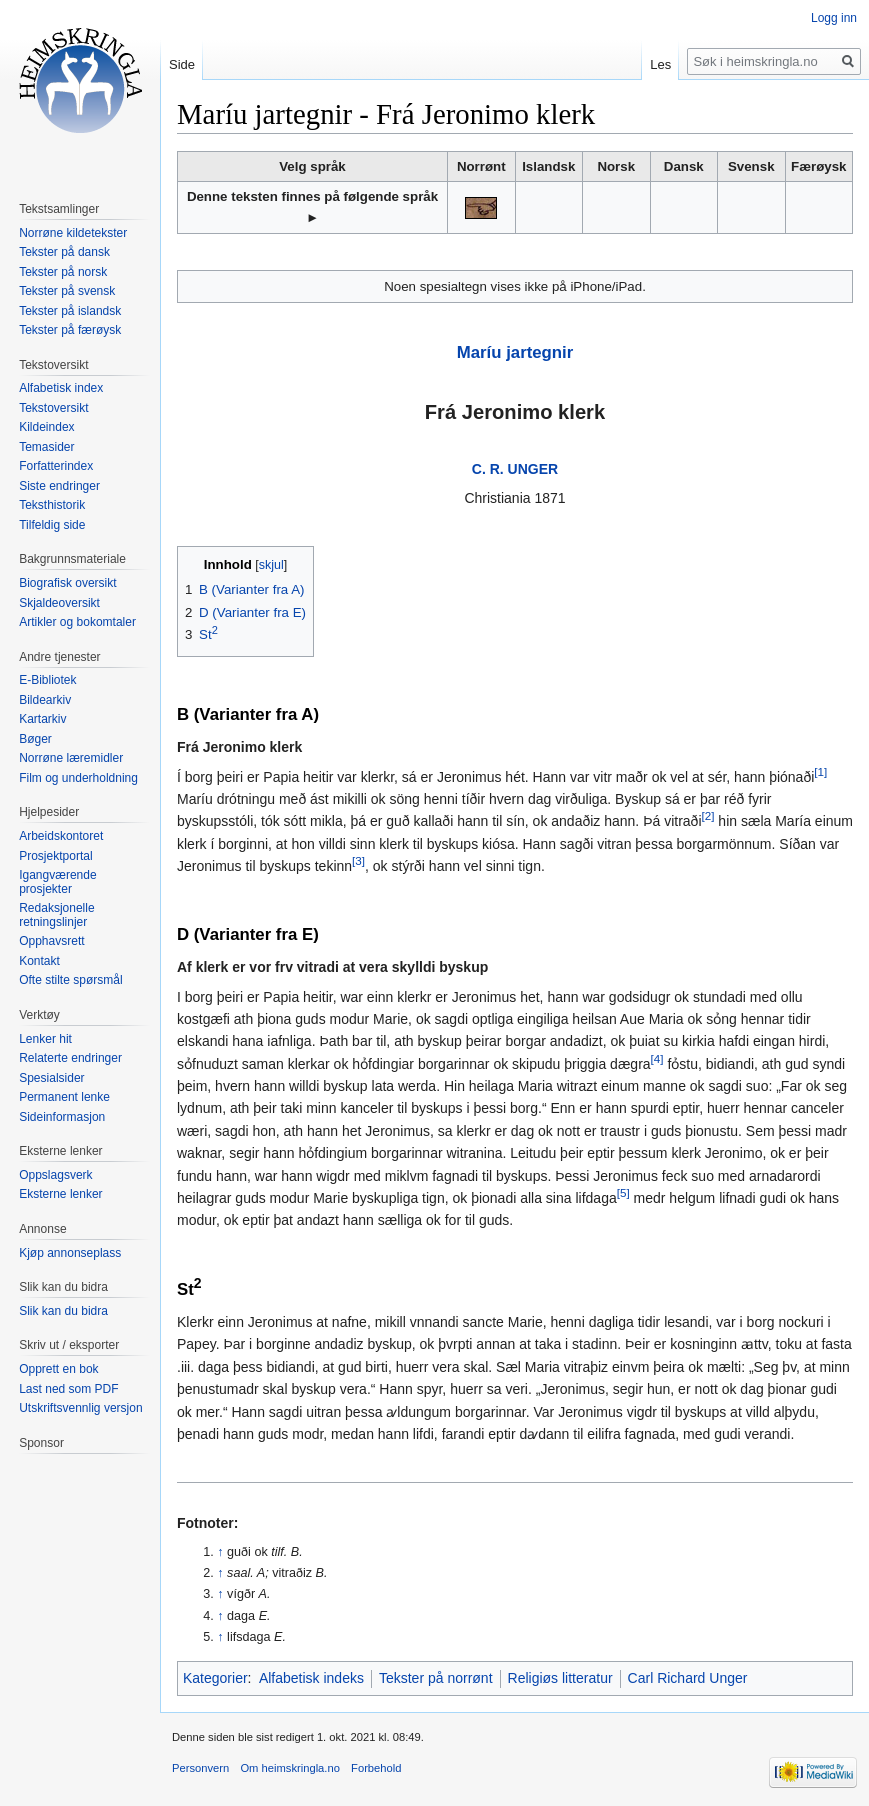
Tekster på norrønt (436, 1678)
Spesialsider (51, 1078)
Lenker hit (45, 1039)
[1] (820, 771)
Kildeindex (46, 427)
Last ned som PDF (68, 1389)
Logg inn (834, 18)
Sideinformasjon (62, 1117)
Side (182, 64)
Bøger (35, 739)
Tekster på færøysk (70, 330)
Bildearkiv (45, 700)
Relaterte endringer (70, 1058)
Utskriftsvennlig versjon (80, 1408)
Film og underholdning (78, 778)
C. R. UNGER (515, 469)
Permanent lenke (64, 1097)
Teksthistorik (52, 505)
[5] (623, 1192)
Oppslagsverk (55, 1175)
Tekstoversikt (53, 408)
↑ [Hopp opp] (220, 1552)
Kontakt (39, 961)
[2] (708, 816)
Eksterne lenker (60, 1194)
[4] (657, 1058)
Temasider (46, 447)
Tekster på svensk (67, 291)
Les (660, 64)
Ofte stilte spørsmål (70, 980)
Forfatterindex (56, 466)
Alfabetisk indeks (311, 1678)
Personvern (200, 1768)
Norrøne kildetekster (73, 233)
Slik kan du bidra (63, 1311)
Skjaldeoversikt (59, 603)
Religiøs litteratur (560, 1678)
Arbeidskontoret (61, 836)
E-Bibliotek (47, 680)
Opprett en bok (58, 1369)
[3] (358, 860)
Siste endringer (59, 486)
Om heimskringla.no (289, 1768)
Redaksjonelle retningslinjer (56, 915)
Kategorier (215, 1678)
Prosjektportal (55, 856)
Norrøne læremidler (71, 758)
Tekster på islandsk (70, 311)
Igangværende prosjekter (57, 882)
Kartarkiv (42, 719)
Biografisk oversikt (67, 583)
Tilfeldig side (52, 525)
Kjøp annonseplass (70, 1253)
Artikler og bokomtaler (77, 622)
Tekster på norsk (63, 272)
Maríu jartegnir (515, 352)
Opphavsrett (51, 941)
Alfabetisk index (61, 388)
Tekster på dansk (64, 252)
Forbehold (376, 1768)
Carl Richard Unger (688, 1678)
